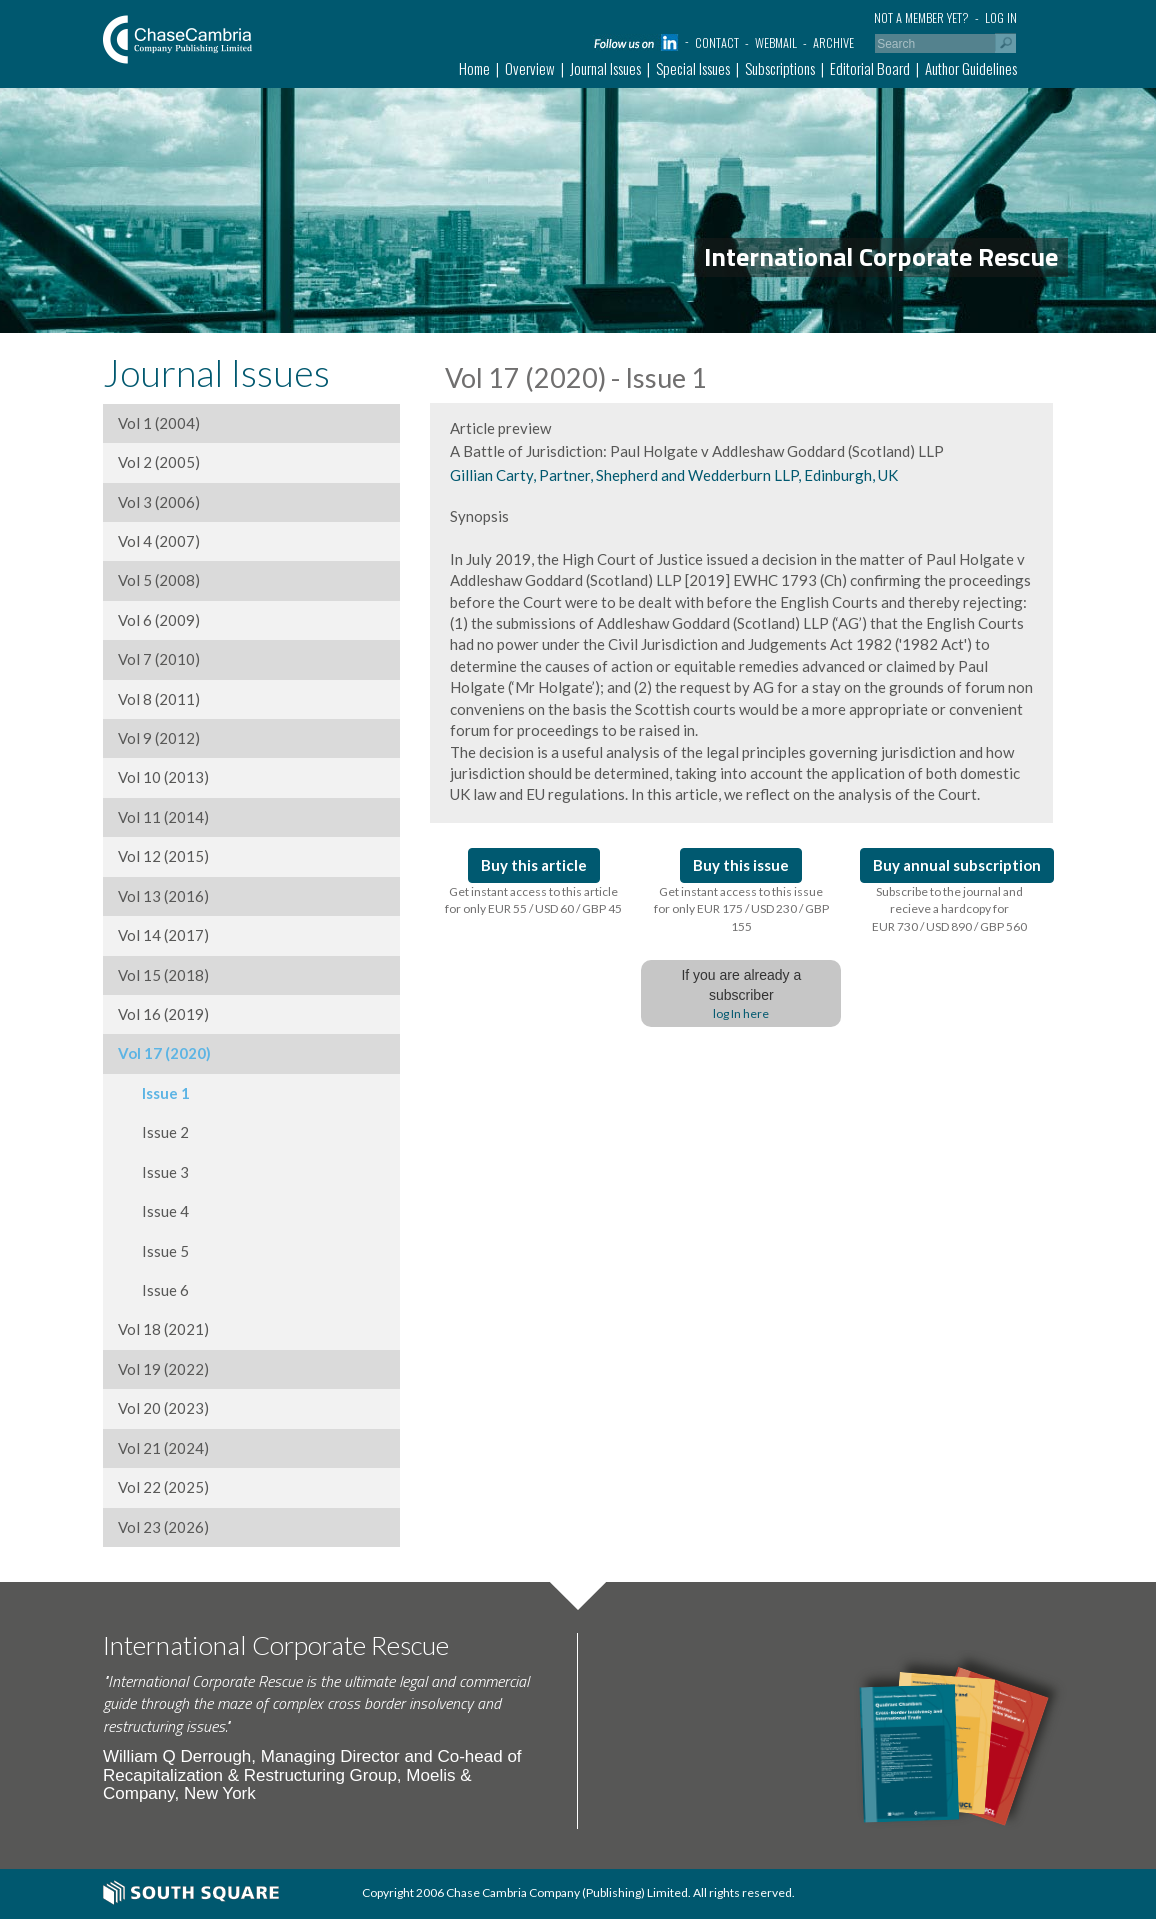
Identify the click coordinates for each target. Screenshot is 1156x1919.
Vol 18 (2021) (163, 1329)
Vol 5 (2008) (159, 580)
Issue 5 (153, 1251)
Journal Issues (605, 68)
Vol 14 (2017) (163, 935)
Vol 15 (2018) (163, 975)
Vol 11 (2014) (163, 817)
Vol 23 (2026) (163, 1527)
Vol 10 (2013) (163, 777)
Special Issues (693, 68)
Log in (1001, 17)
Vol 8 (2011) (159, 699)
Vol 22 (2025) (163, 1487)
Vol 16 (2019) (163, 1014)
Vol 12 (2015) (163, 856)
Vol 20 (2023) (163, 1408)
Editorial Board (870, 68)
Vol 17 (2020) (164, 1053)
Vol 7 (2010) (159, 659)
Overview (530, 68)
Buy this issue (741, 865)
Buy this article (534, 865)
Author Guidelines (971, 68)
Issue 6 (153, 1290)
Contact (717, 42)
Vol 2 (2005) (159, 462)
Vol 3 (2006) (159, 502)
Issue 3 (153, 1172)
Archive (833, 42)
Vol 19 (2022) (163, 1369)
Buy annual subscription (957, 865)
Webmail (776, 42)
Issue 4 (153, 1211)
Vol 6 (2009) (159, 620)
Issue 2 (153, 1132)
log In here (741, 1013)
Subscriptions (780, 68)
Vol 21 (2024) (163, 1448)
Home (474, 68)
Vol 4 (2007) (159, 541)
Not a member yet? (921, 17)
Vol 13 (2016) (163, 896)
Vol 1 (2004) (159, 423)
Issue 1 (154, 1093)
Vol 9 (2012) (159, 738)
